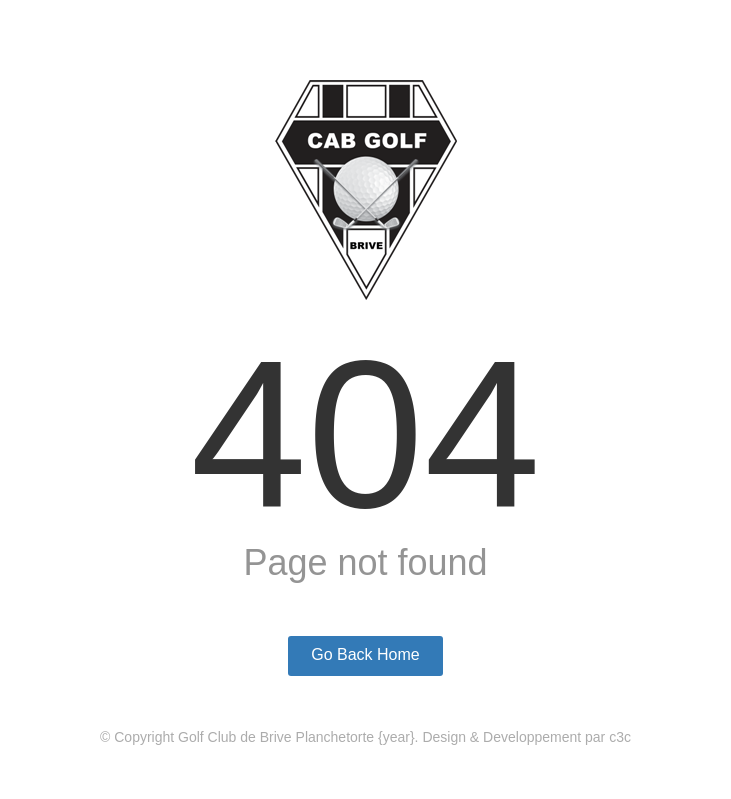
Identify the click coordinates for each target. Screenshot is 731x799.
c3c (620, 737)
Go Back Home (365, 654)
